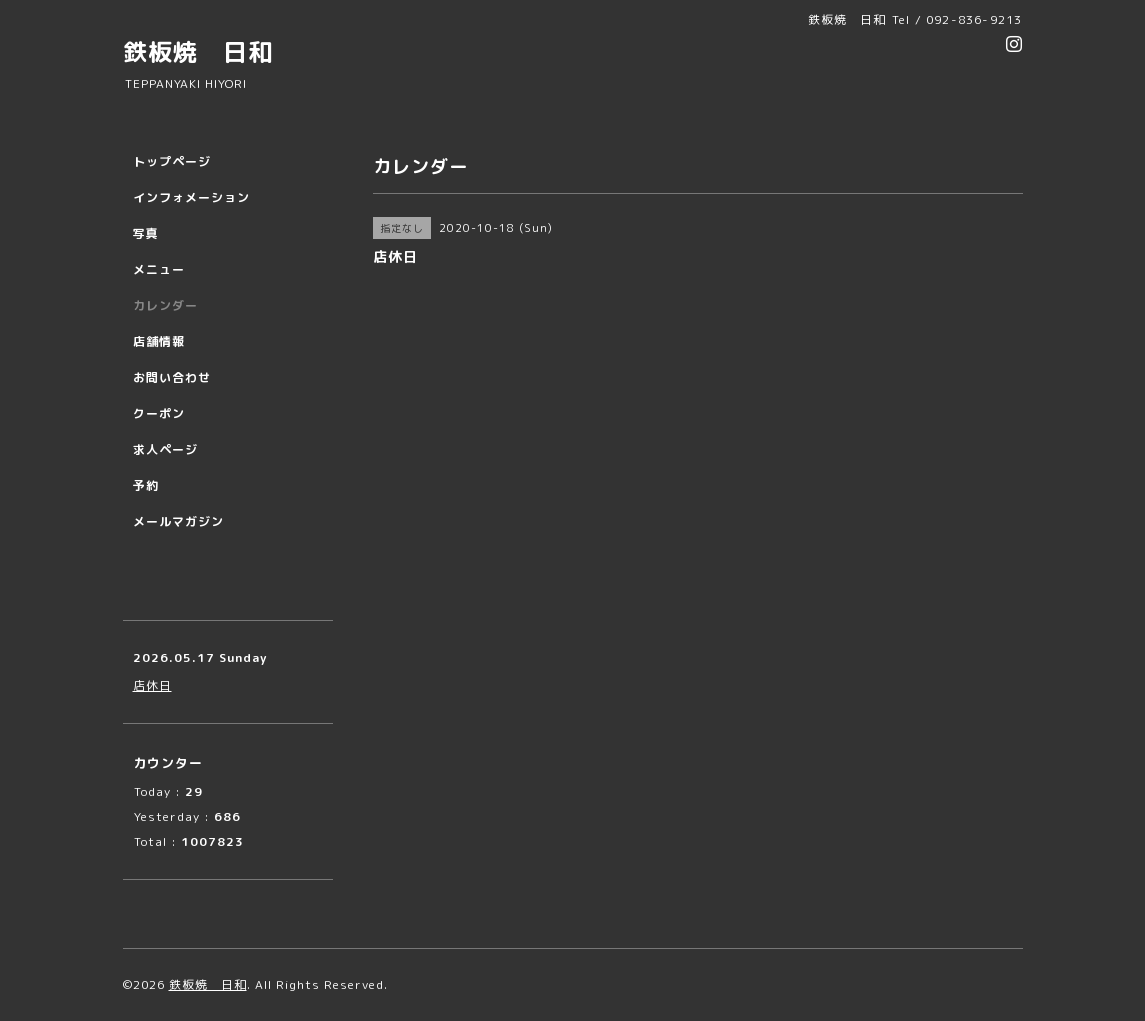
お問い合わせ (172, 377)
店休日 (152, 685)
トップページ (172, 161)
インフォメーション (191, 197)
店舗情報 (159, 341)
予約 (146, 485)
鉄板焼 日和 (198, 52)
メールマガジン (178, 521)
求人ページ (165, 449)
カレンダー (165, 305)
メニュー (159, 269)
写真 (146, 233)
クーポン (159, 413)
